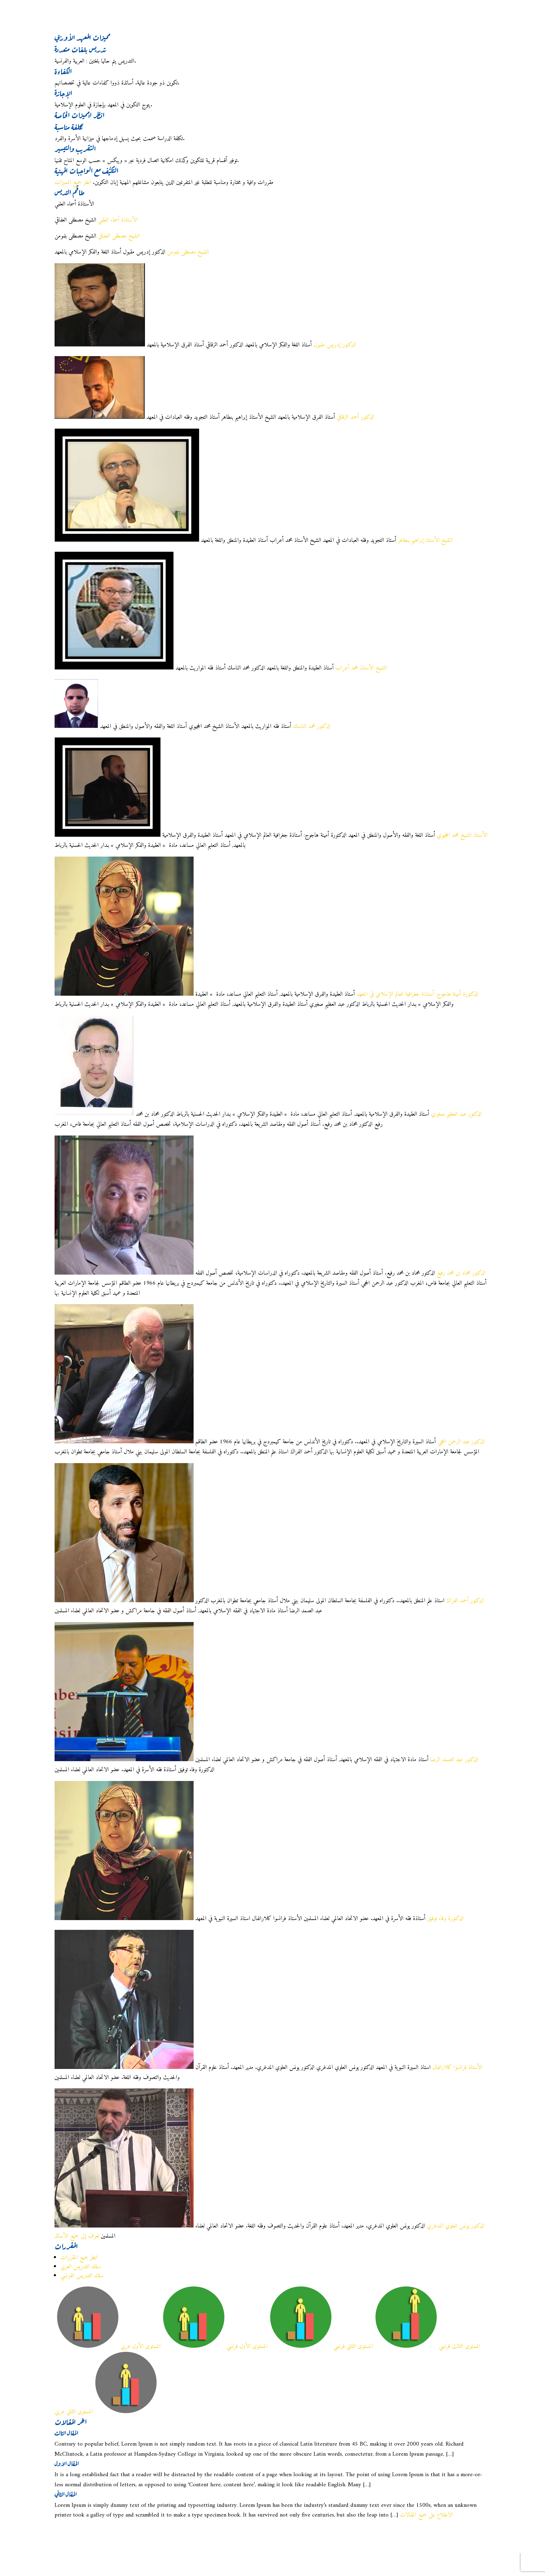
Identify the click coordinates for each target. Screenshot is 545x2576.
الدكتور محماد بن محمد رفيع (461, 1273)
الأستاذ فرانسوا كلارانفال (457, 2067)
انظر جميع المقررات (79, 2258)
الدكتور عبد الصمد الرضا (454, 1760)
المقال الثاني (66, 2493)
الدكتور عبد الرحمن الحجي (461, 1442)
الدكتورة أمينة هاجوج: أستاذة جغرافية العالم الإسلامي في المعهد (418, 994)
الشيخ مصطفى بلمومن (188, 252)
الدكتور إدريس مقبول (335, 345)
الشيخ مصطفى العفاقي (119, 236)
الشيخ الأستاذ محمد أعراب (361, 668)
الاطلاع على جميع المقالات (426, 2515)
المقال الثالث (66, 2432)
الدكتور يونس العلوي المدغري (456, 2226)
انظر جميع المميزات (73, 182)
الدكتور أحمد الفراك (465, 1601)
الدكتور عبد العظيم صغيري (456, 1114)
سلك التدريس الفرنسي (82, 2276)
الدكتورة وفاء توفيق (445, 1918)
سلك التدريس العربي (80, 2267)
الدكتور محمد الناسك (312, 726)
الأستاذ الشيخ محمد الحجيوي (462, 835)
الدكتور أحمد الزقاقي (355, 417)
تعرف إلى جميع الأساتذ (77, 2236)
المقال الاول (67, 2463)
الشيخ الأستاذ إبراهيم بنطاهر (425, 540)
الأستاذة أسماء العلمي (118, 220)
